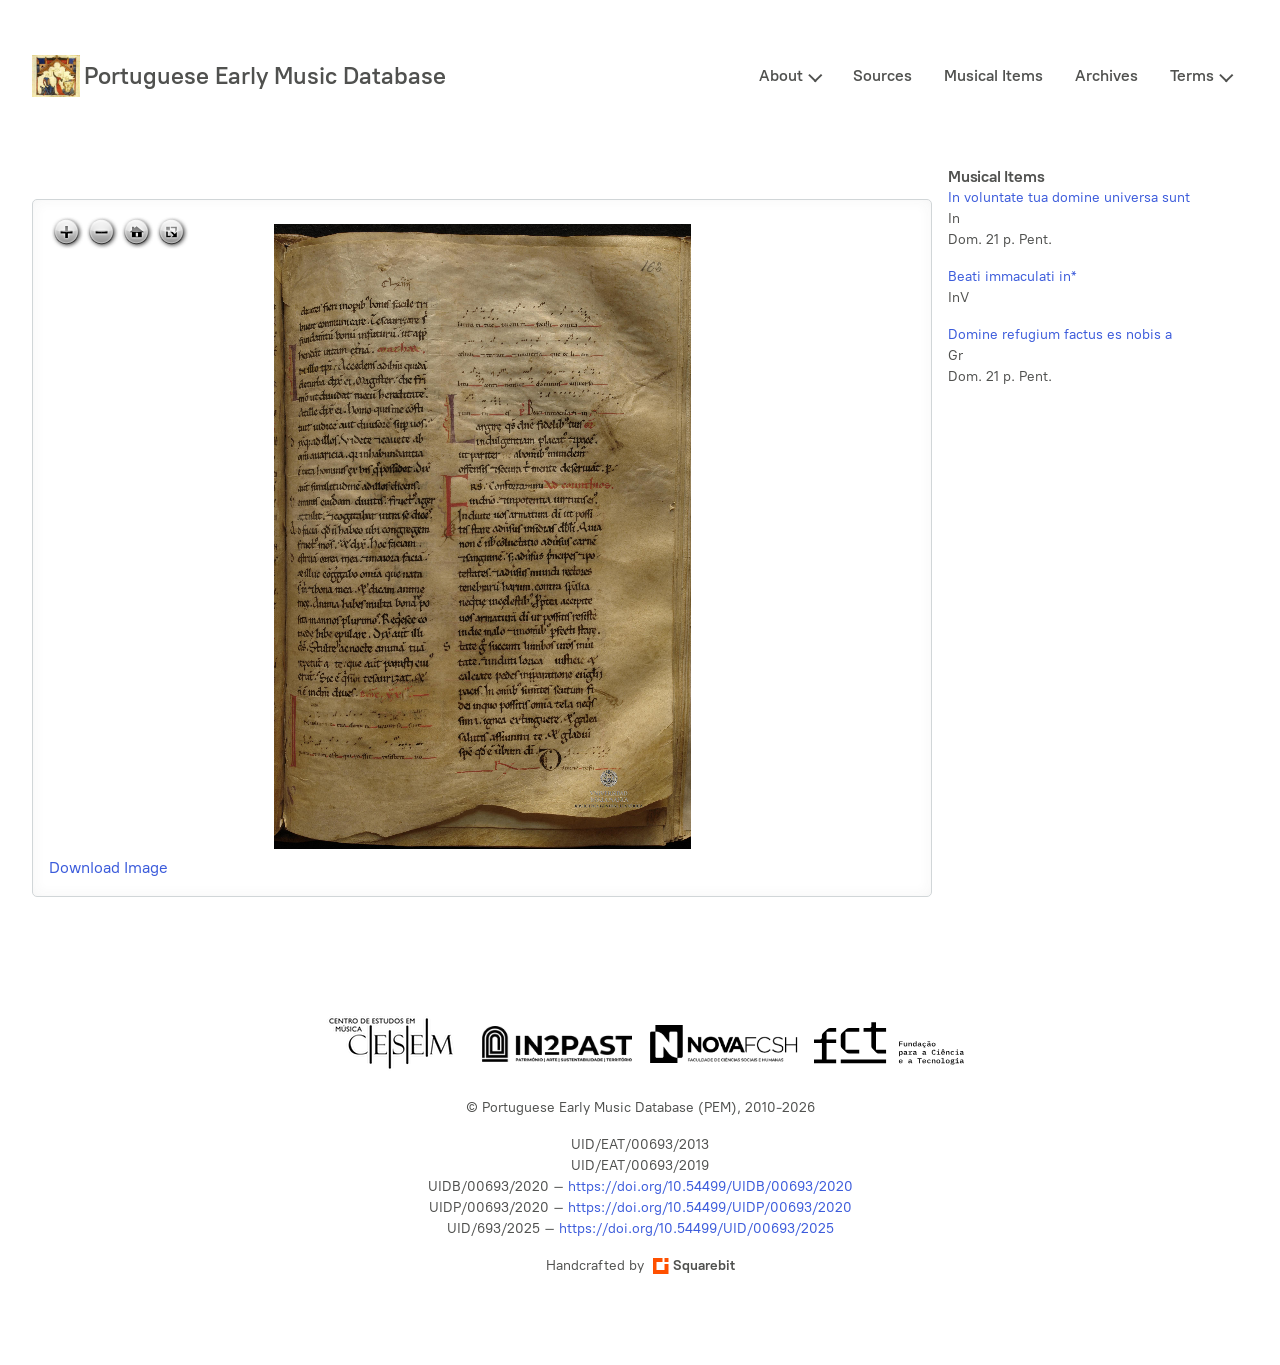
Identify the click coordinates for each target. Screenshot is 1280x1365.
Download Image (108, 867)
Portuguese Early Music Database (265, 75)
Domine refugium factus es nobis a (1060, 334)
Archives (1106, 75)
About (781, 75)
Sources (882, 75)
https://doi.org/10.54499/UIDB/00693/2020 (710, 1186)
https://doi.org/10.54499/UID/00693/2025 (696, 1228)
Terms (1192, 75)
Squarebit (694, 1265)
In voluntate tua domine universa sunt (1069, 197)
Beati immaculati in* (1012, 276)
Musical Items (993, 75)
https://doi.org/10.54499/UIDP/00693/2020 (710, 1207)
